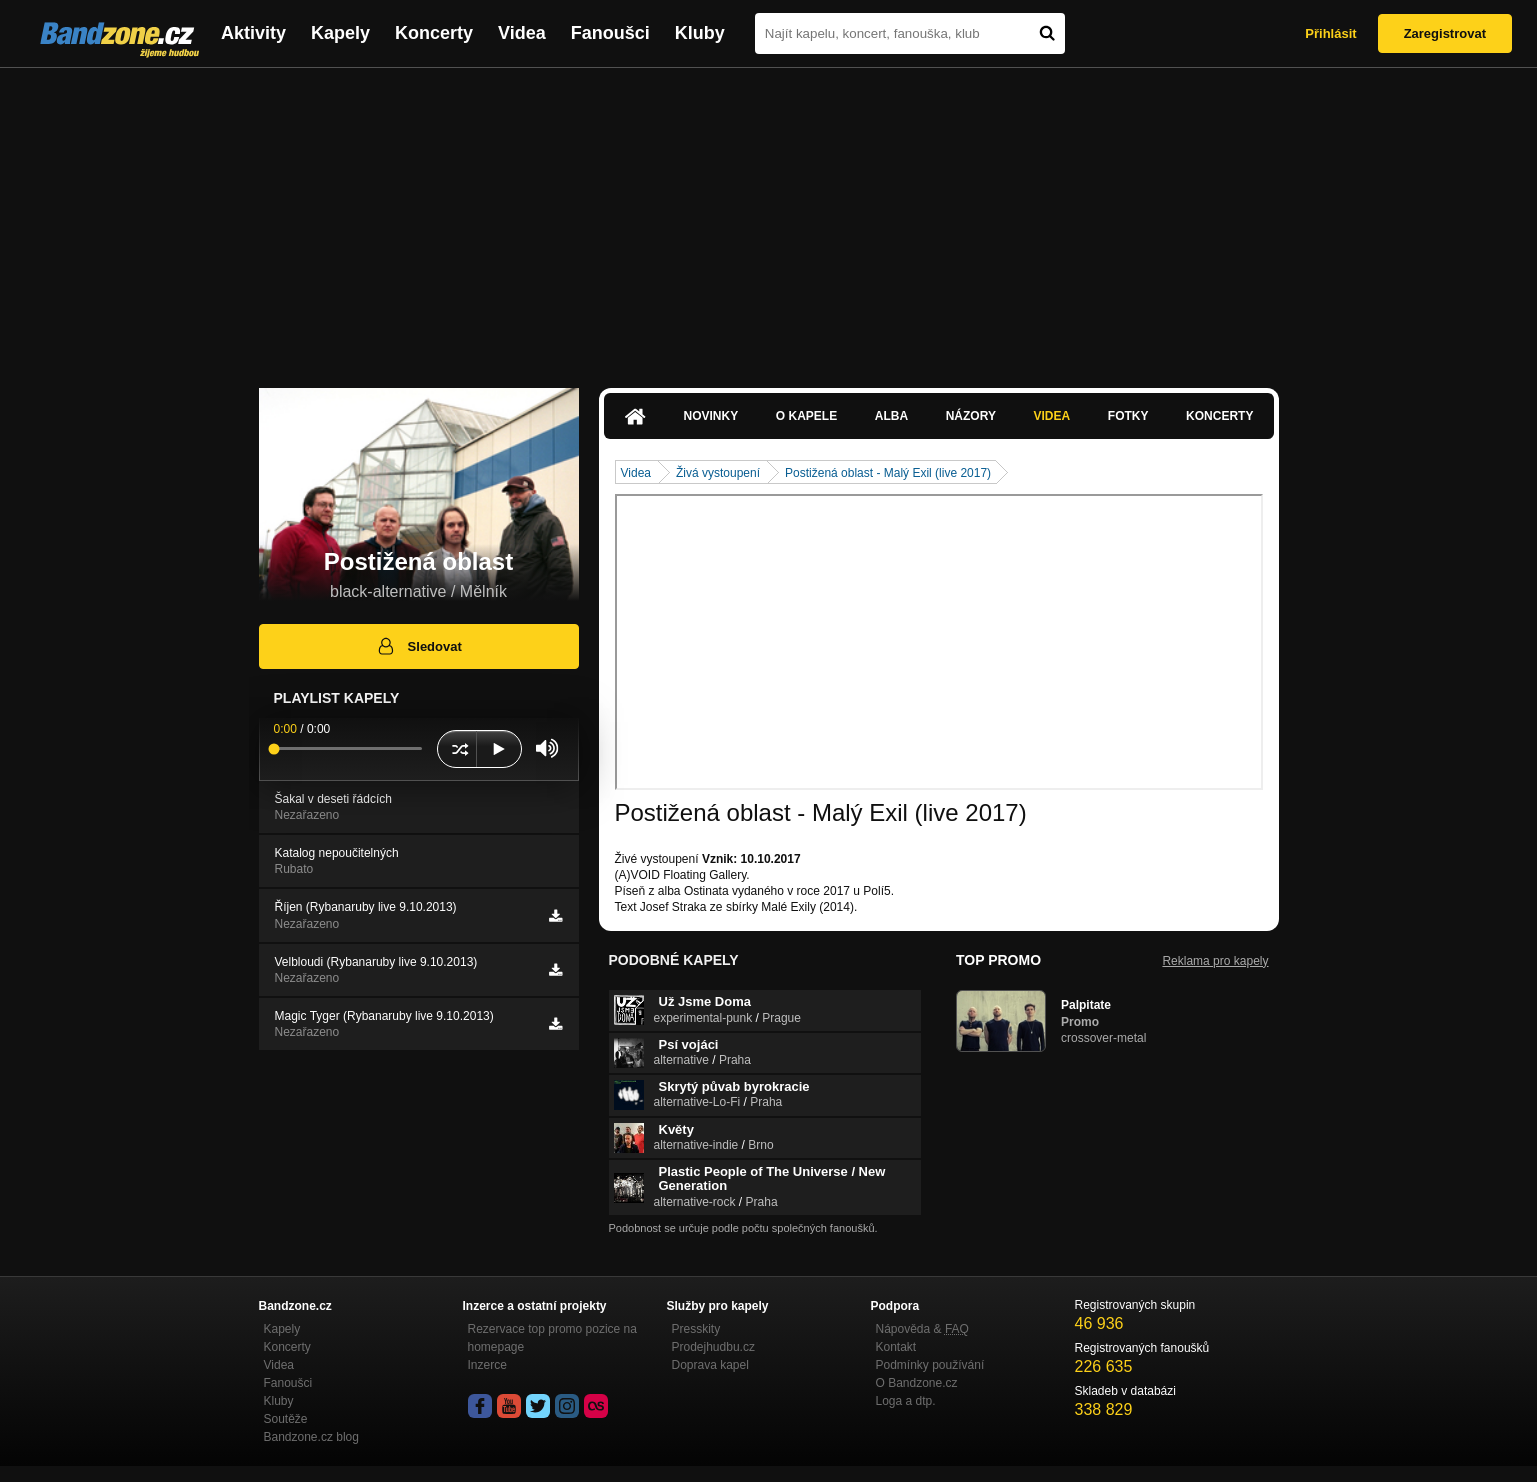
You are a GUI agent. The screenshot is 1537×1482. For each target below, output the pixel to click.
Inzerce (487, 1365)
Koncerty (434, 33)
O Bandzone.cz (917, 1383)
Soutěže (286, 1419)
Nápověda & (922, 1329)
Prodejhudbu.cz (713, 1347)
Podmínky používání (930, 1365)
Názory (971, 416)
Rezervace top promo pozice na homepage (552, 1338)
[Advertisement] (769, 218)
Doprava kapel (710, 1365)
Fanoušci (610, 33)
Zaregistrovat (1445, 33)
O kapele (806, 416)
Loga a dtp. (906, 1401)
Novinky (711, 416)
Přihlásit (1330, 33)
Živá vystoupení (718, 473)
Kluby (700, 33)
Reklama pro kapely (1215, 961)
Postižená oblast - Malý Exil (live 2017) (888, 473)
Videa (522, 33)
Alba (891, 416)
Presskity (696, 1329)
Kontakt (896, 1347)
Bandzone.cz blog (311, 1437)
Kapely (340, 33)
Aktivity (253, 33)
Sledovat (418, 646)
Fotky (1128, 416)
